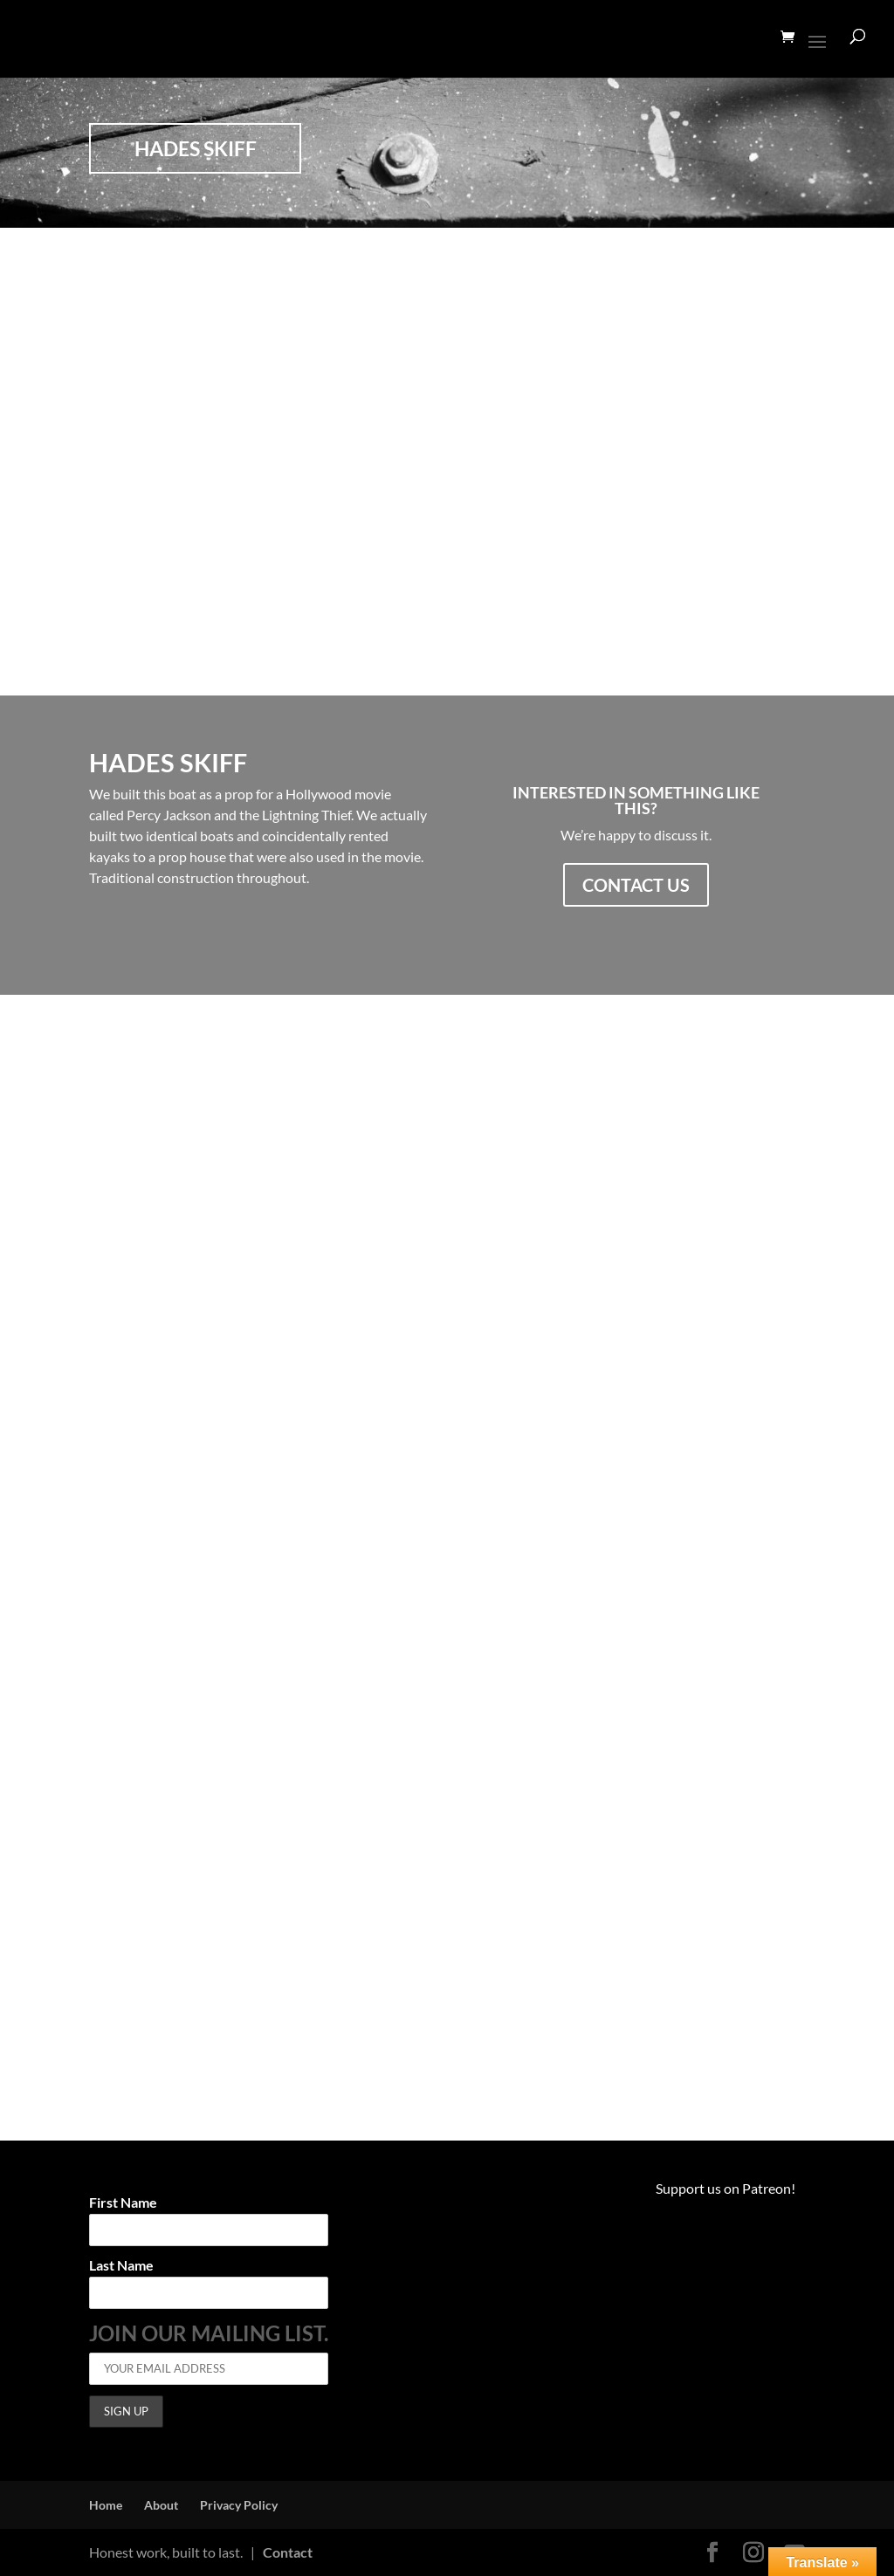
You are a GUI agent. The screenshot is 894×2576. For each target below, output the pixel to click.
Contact (288, 2552)
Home (105, 2504)
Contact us (636, 884)
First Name (123, 2203)
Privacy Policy (239, 2504)
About (161, 2504)
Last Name (121, 2265)
